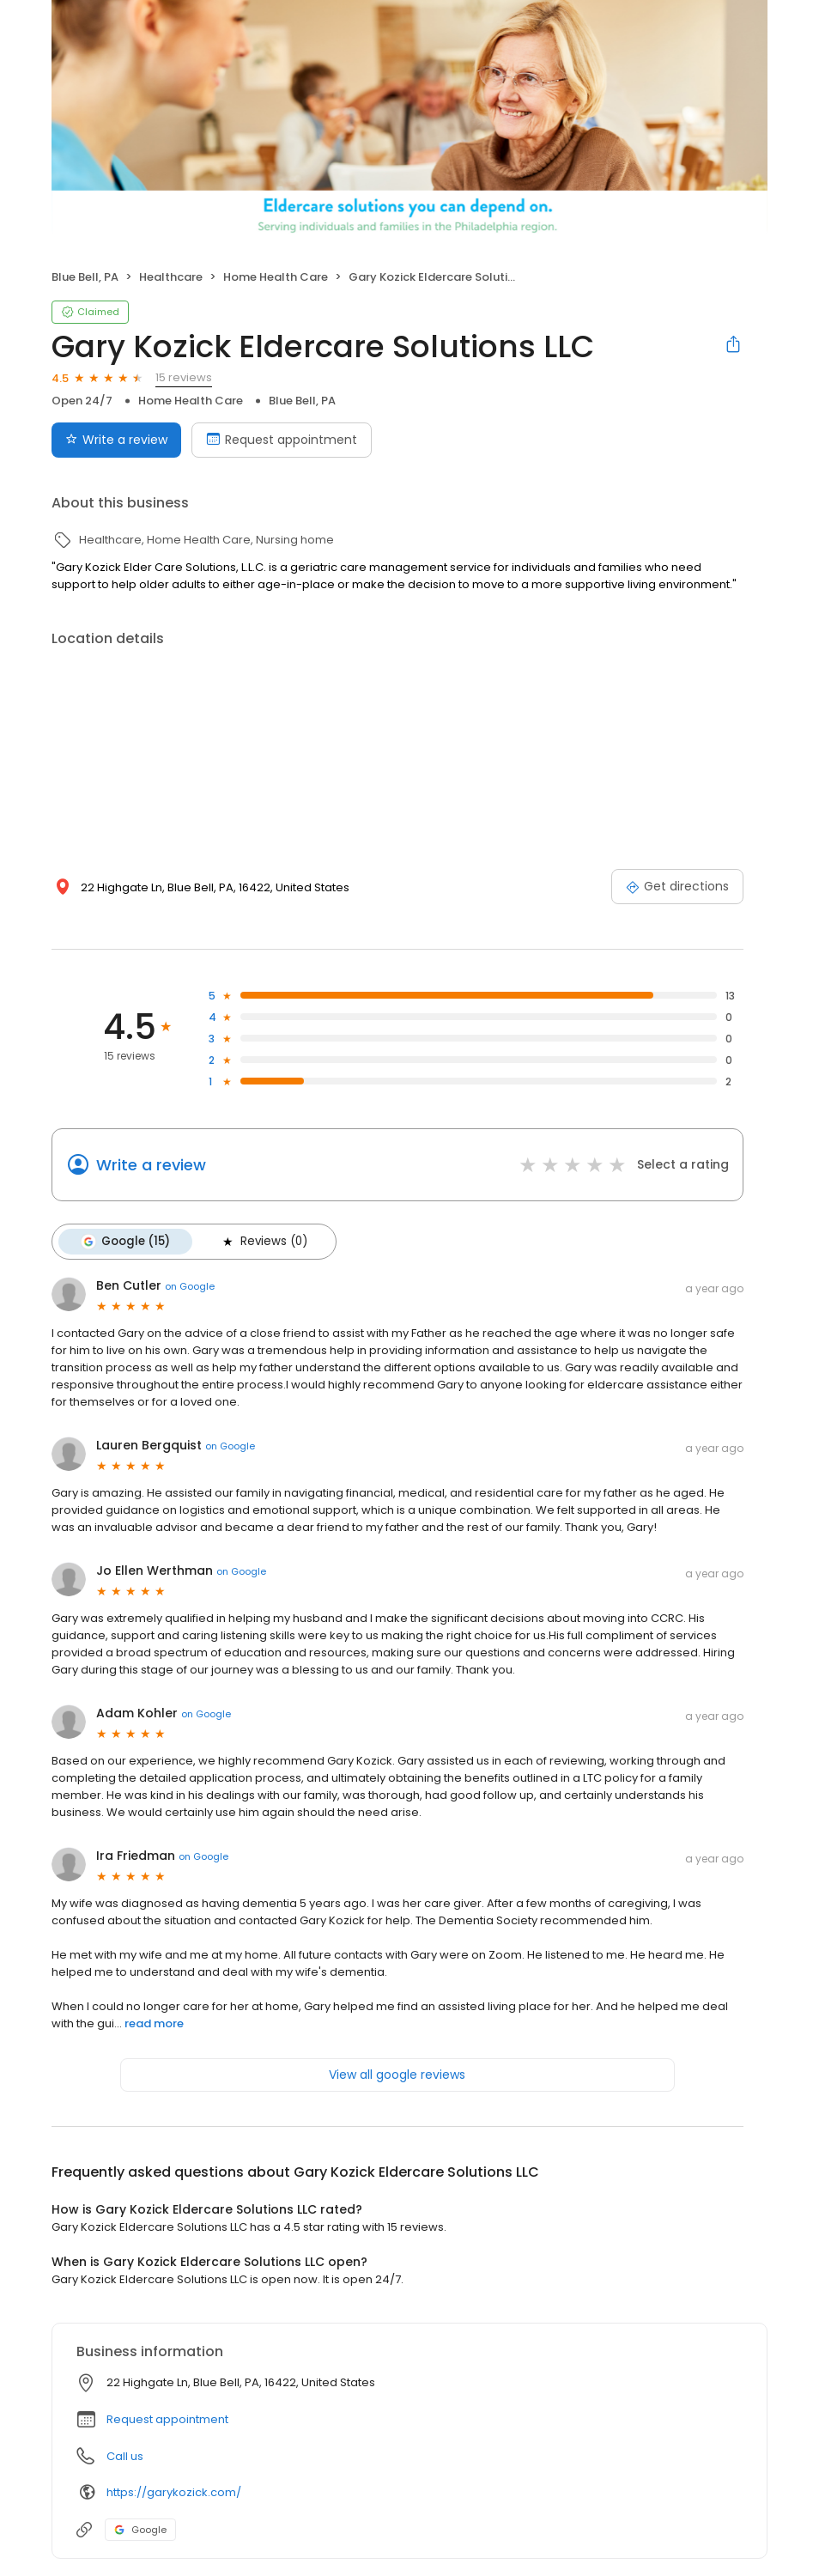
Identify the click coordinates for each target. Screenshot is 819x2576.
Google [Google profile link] (140, 2530)
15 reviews (183, 377)
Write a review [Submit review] (116, 439)
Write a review (151, 1165)
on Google (190, 1286)
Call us (124, 2456)
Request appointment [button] (167, 2419)
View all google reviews (397, 2074)
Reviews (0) (263, 1241)
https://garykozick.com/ (173, 2492)
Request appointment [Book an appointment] (281, 439)
